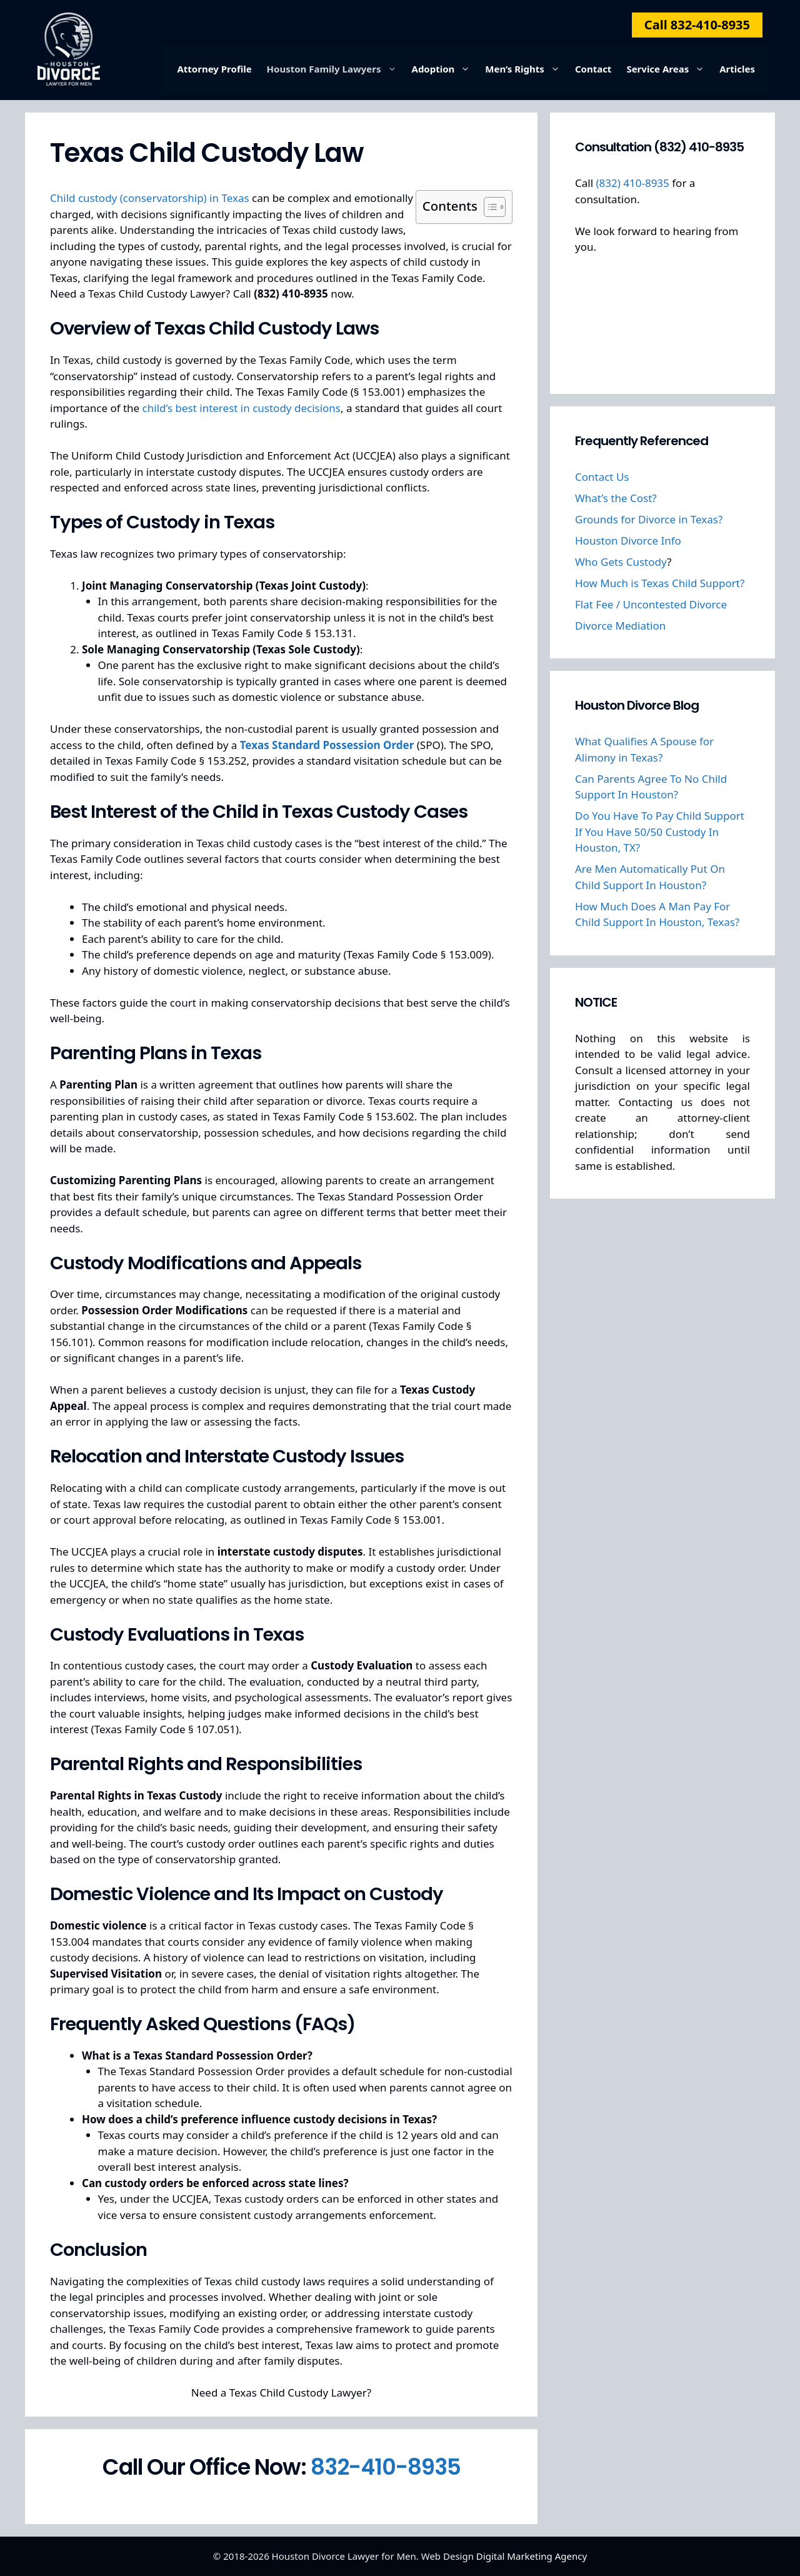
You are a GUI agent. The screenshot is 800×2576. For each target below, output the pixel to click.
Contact (593, 69)
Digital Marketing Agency (531, 2556)
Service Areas (669, 69)
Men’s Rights (526, 69)
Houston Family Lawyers (335, 69)
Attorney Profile (214, 69)
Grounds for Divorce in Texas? (648, 519)
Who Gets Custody (621, 562)
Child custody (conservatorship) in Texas (149, 198)
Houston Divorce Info (628, 540)
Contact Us (602, 477)
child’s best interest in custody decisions (241, 408)
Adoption (445, 69)
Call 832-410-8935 (697, 24)
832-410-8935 (386, 2467)
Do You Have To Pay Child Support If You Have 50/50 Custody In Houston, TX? (659, 831)
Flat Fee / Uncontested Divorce (651, 604)
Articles (737, 69)
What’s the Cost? (616, 498)
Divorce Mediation (620, 625)
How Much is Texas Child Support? (659, 583)
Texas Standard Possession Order (327, 745)
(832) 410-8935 (632, 183)
